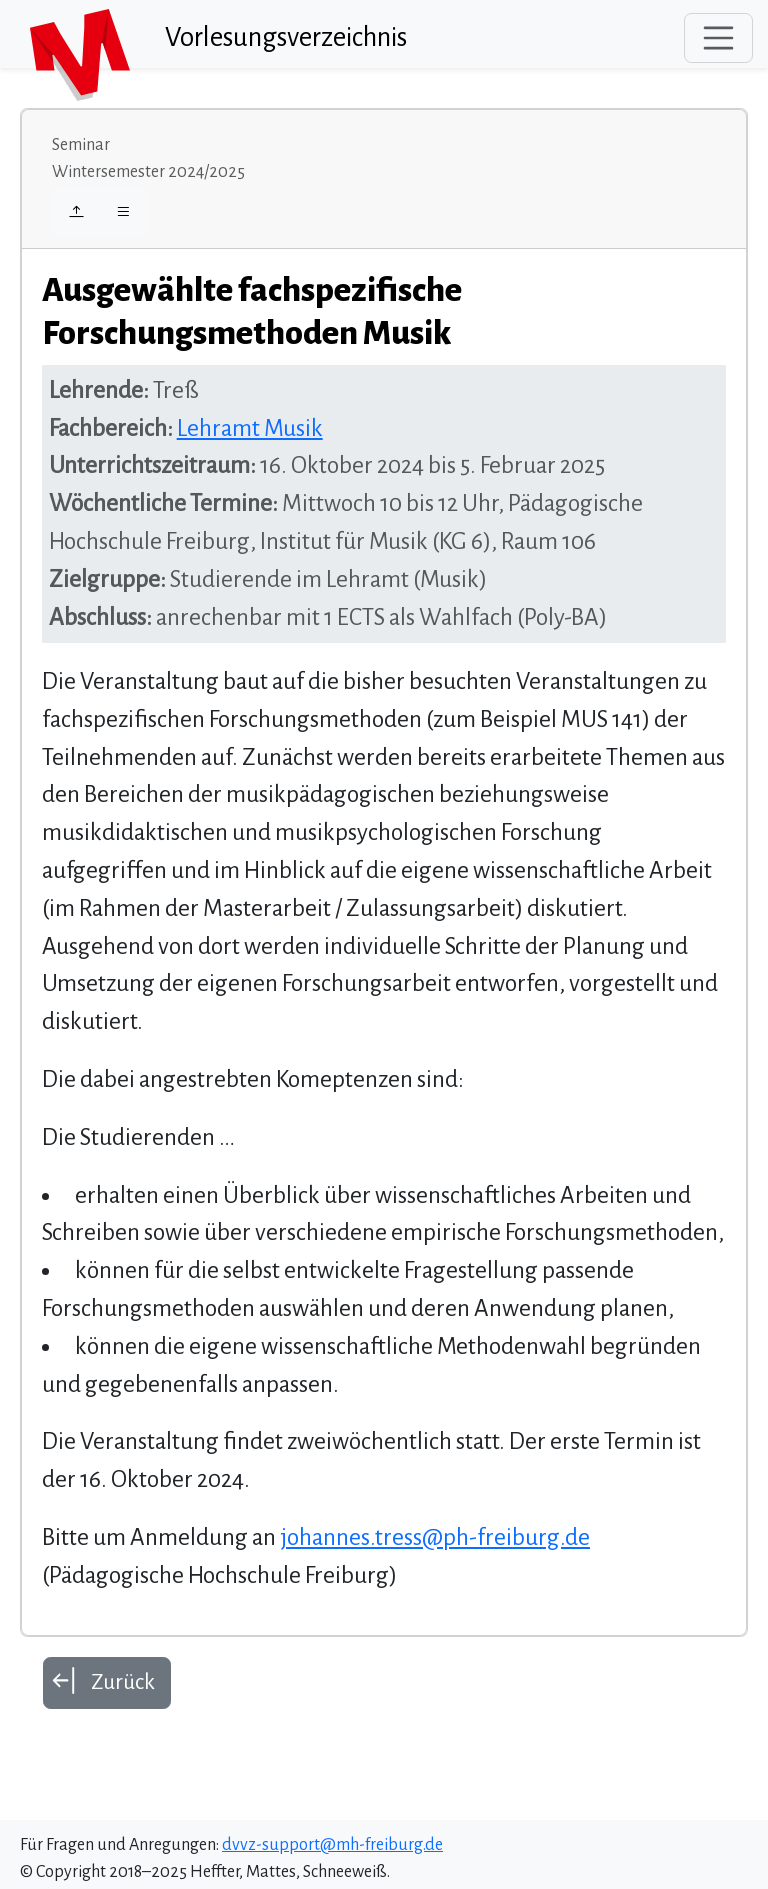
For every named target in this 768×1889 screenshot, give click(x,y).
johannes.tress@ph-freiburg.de (435, 1537)
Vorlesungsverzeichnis (286, 37)
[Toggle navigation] (719, 38)
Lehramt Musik (250, 428)
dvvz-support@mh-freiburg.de (332, 1845)
